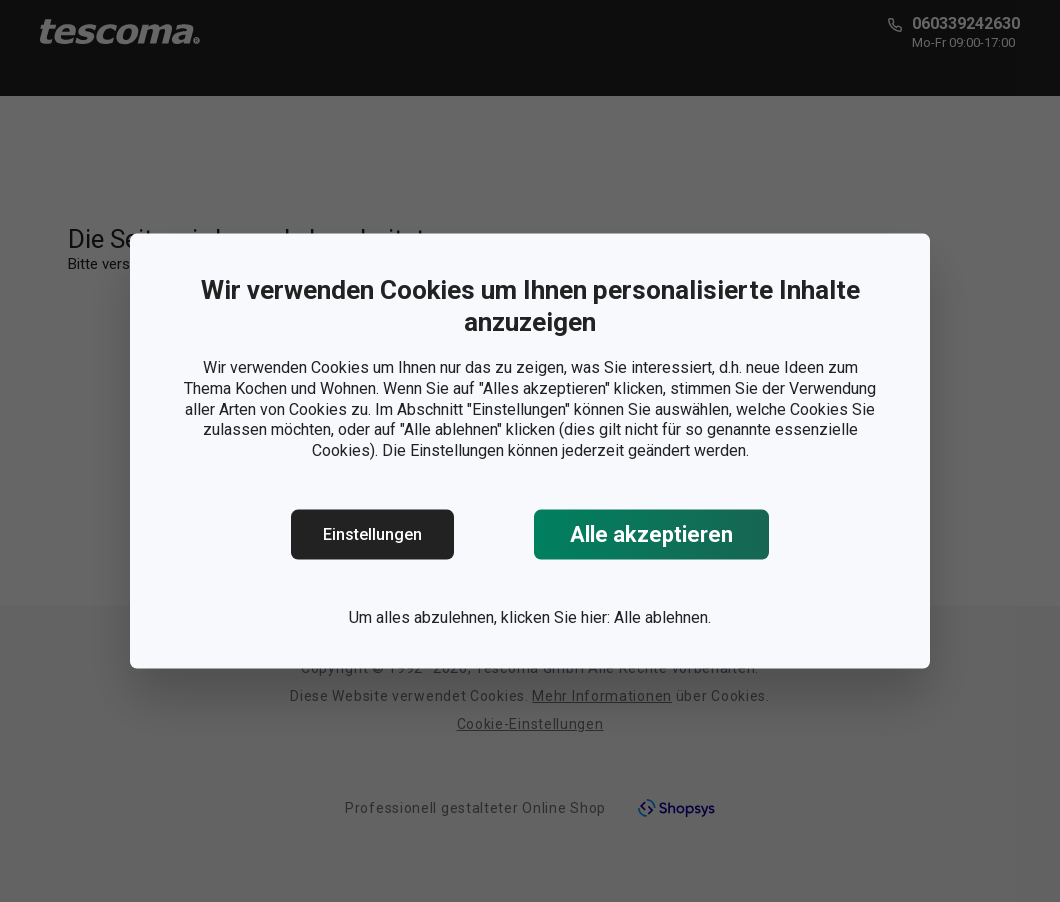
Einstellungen (372, 534)
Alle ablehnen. (662, 617)
